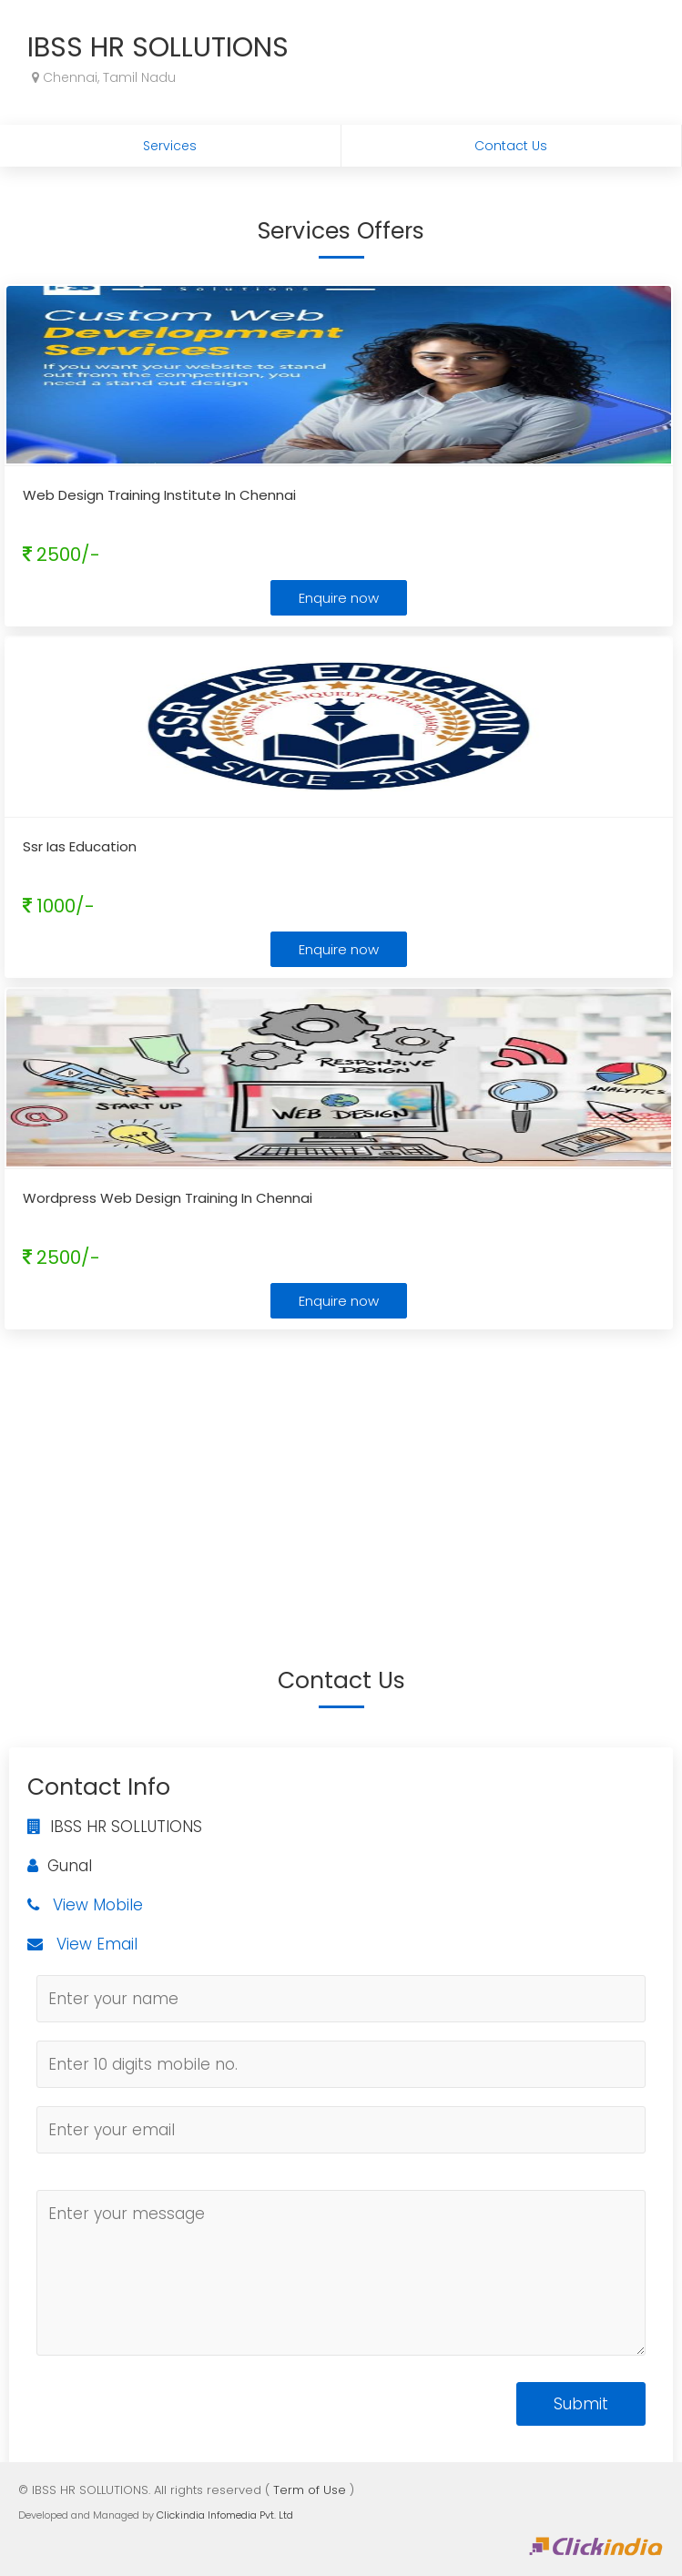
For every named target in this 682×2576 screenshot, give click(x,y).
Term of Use (309, 2490)
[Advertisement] (341, 1470)
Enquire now (339, 597)
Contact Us (510, 146)
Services (170, 146)
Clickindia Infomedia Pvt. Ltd (225, 2515)
